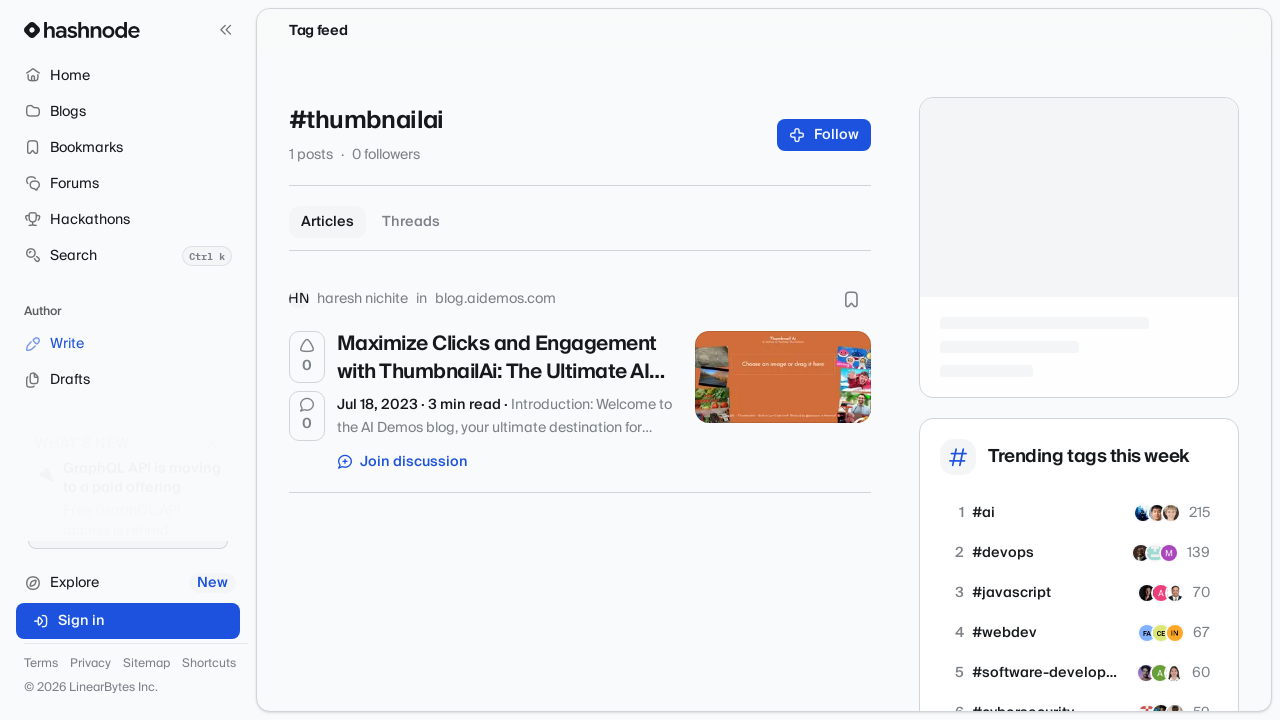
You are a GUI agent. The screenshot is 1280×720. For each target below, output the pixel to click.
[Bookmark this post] (851, 299)
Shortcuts (209, 664)
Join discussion (403, 462)
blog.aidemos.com (495, 299)
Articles (327, 222)
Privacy (90, 664)
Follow (824, 135)
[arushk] (1146, 673)
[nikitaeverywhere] (1147, 593)
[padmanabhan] (1175, 593)
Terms (41, 664)
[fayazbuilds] (1147, 633)
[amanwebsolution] (1175, 633)
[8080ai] (1169, 553)
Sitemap (146, 664)
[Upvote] (307, 357)
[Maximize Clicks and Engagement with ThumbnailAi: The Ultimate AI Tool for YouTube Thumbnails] (783, 377)
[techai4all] (1157, 513)
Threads (411, 222)
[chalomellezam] (1161, 633)
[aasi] (1160, 673)
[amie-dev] (1161, 593)
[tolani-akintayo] (1141, 553)
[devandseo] (1174, 673)
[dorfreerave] (1143, 513)
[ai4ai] (1171, 513)
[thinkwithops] (1155, 553)
